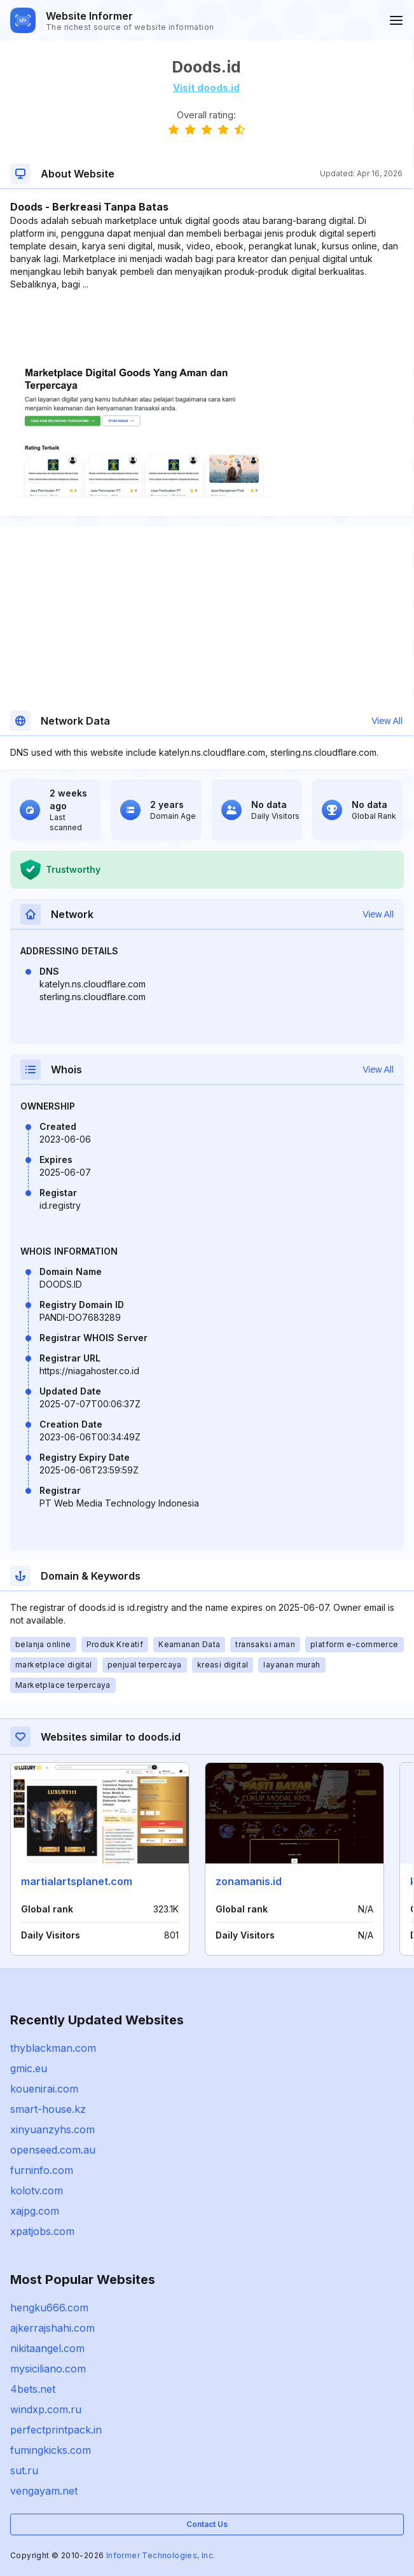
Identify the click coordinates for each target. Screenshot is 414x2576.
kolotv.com (36, 2190)
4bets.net (32, 2389)
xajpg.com (34, 2210)
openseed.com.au (52, 2149)
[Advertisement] (206, 329)
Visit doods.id (206, 87)
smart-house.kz (48, 2109)
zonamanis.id (249, 1881)
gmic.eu (28, 2068)
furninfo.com (41, 2170)
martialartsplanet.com (76, 1881)
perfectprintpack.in (56, 2429)
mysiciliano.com (48, 2368)
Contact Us (207, 2524)
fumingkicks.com (50, 2450)
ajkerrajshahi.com (52, 2328)
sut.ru (24, 2470)
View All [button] (387, 721)
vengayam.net (44, 2490)
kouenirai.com (44, 2088)
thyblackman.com (53, 2048)
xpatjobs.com (42, 2231)
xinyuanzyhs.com (52, 2129)
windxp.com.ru (45, 2409)
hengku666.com (49, 2307)
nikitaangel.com (47, 2348)
